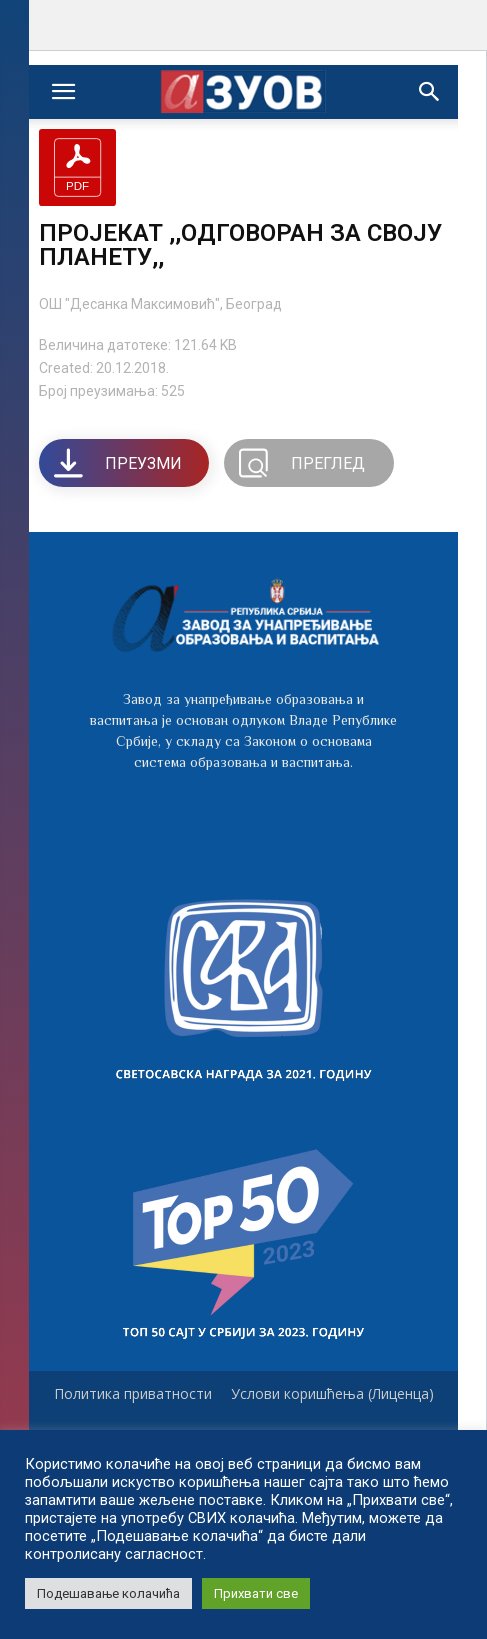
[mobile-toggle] (63, 92)
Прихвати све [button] (256, 1593)
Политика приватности (133, 1394)
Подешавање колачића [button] (108, 1593)
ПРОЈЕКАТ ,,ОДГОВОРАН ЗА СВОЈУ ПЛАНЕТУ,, (240, 245)
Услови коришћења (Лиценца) (332, 1394)
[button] (430, 92)
